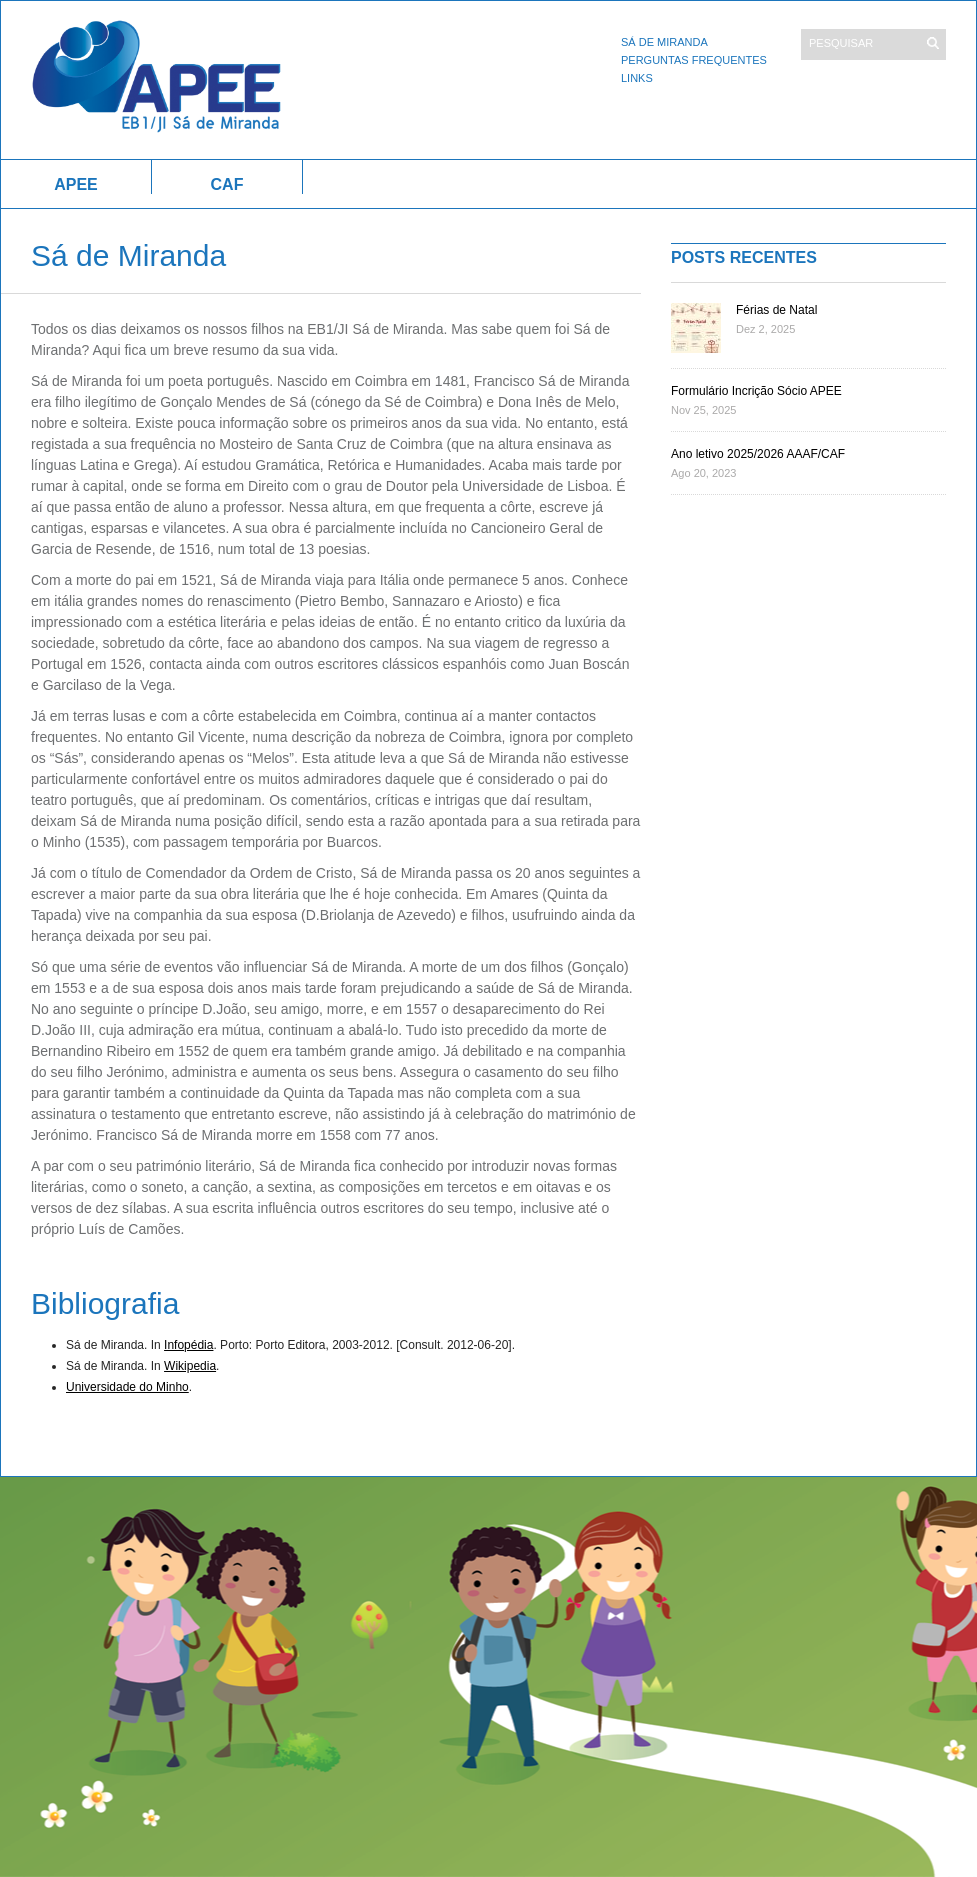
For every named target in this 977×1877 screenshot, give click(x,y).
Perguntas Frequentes (694, 60)
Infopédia (188, 1345)
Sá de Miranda (664, 42)
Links (637, 78)
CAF (227, 184)
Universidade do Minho (127, 1387)
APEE (76, 184)
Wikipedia (190, 1366)
